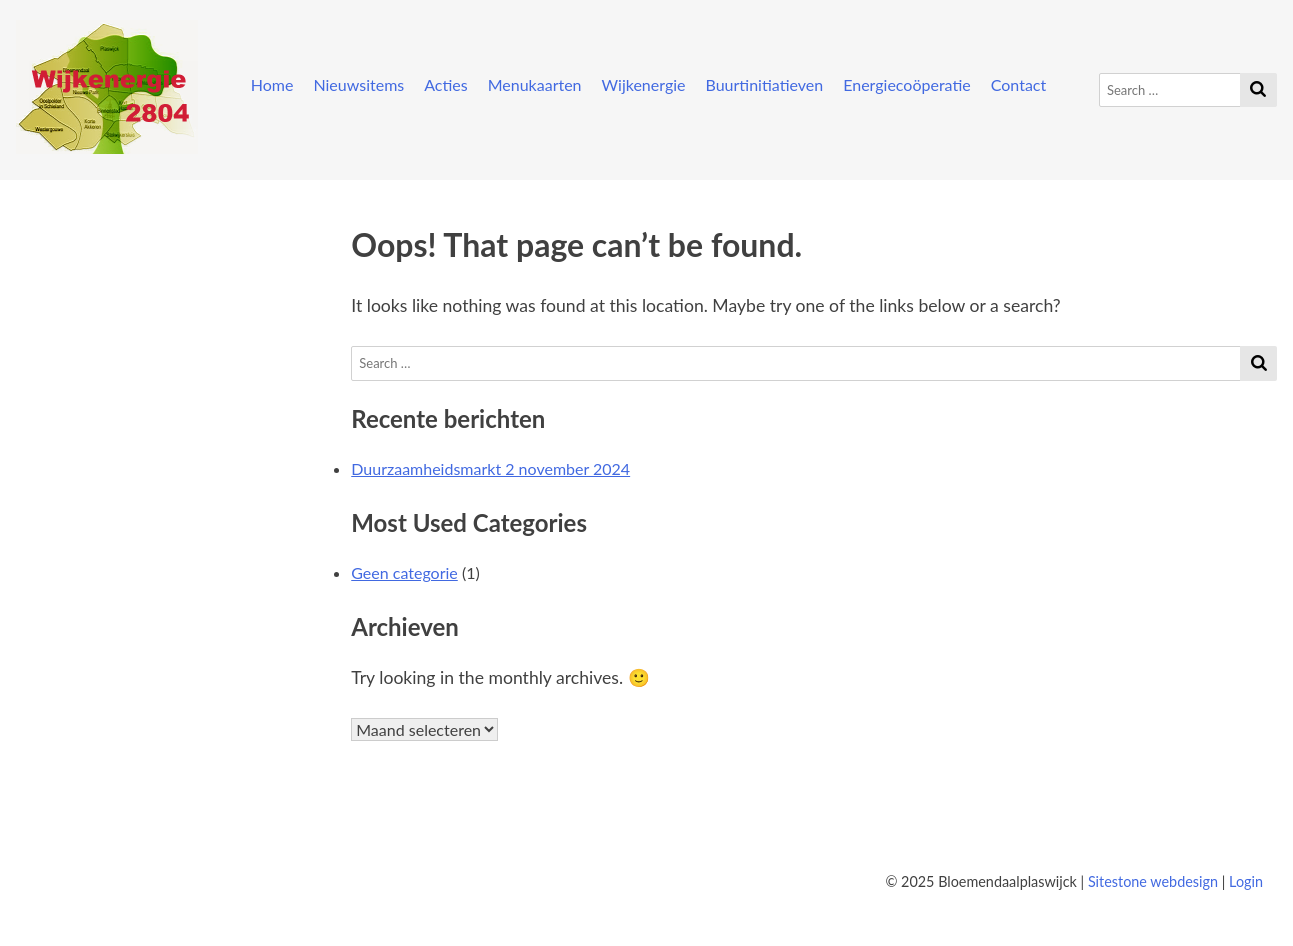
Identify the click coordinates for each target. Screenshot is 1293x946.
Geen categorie (404, 572)
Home (272, 84)
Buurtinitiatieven (765, 84)
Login (1246, 881)
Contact (1018, 84)
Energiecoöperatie (907, 84)
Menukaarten (535, 84)
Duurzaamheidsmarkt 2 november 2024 (490, 468)
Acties (446, 84)
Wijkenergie (644, 84)
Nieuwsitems (358, 84)
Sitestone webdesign (1153, 881)
